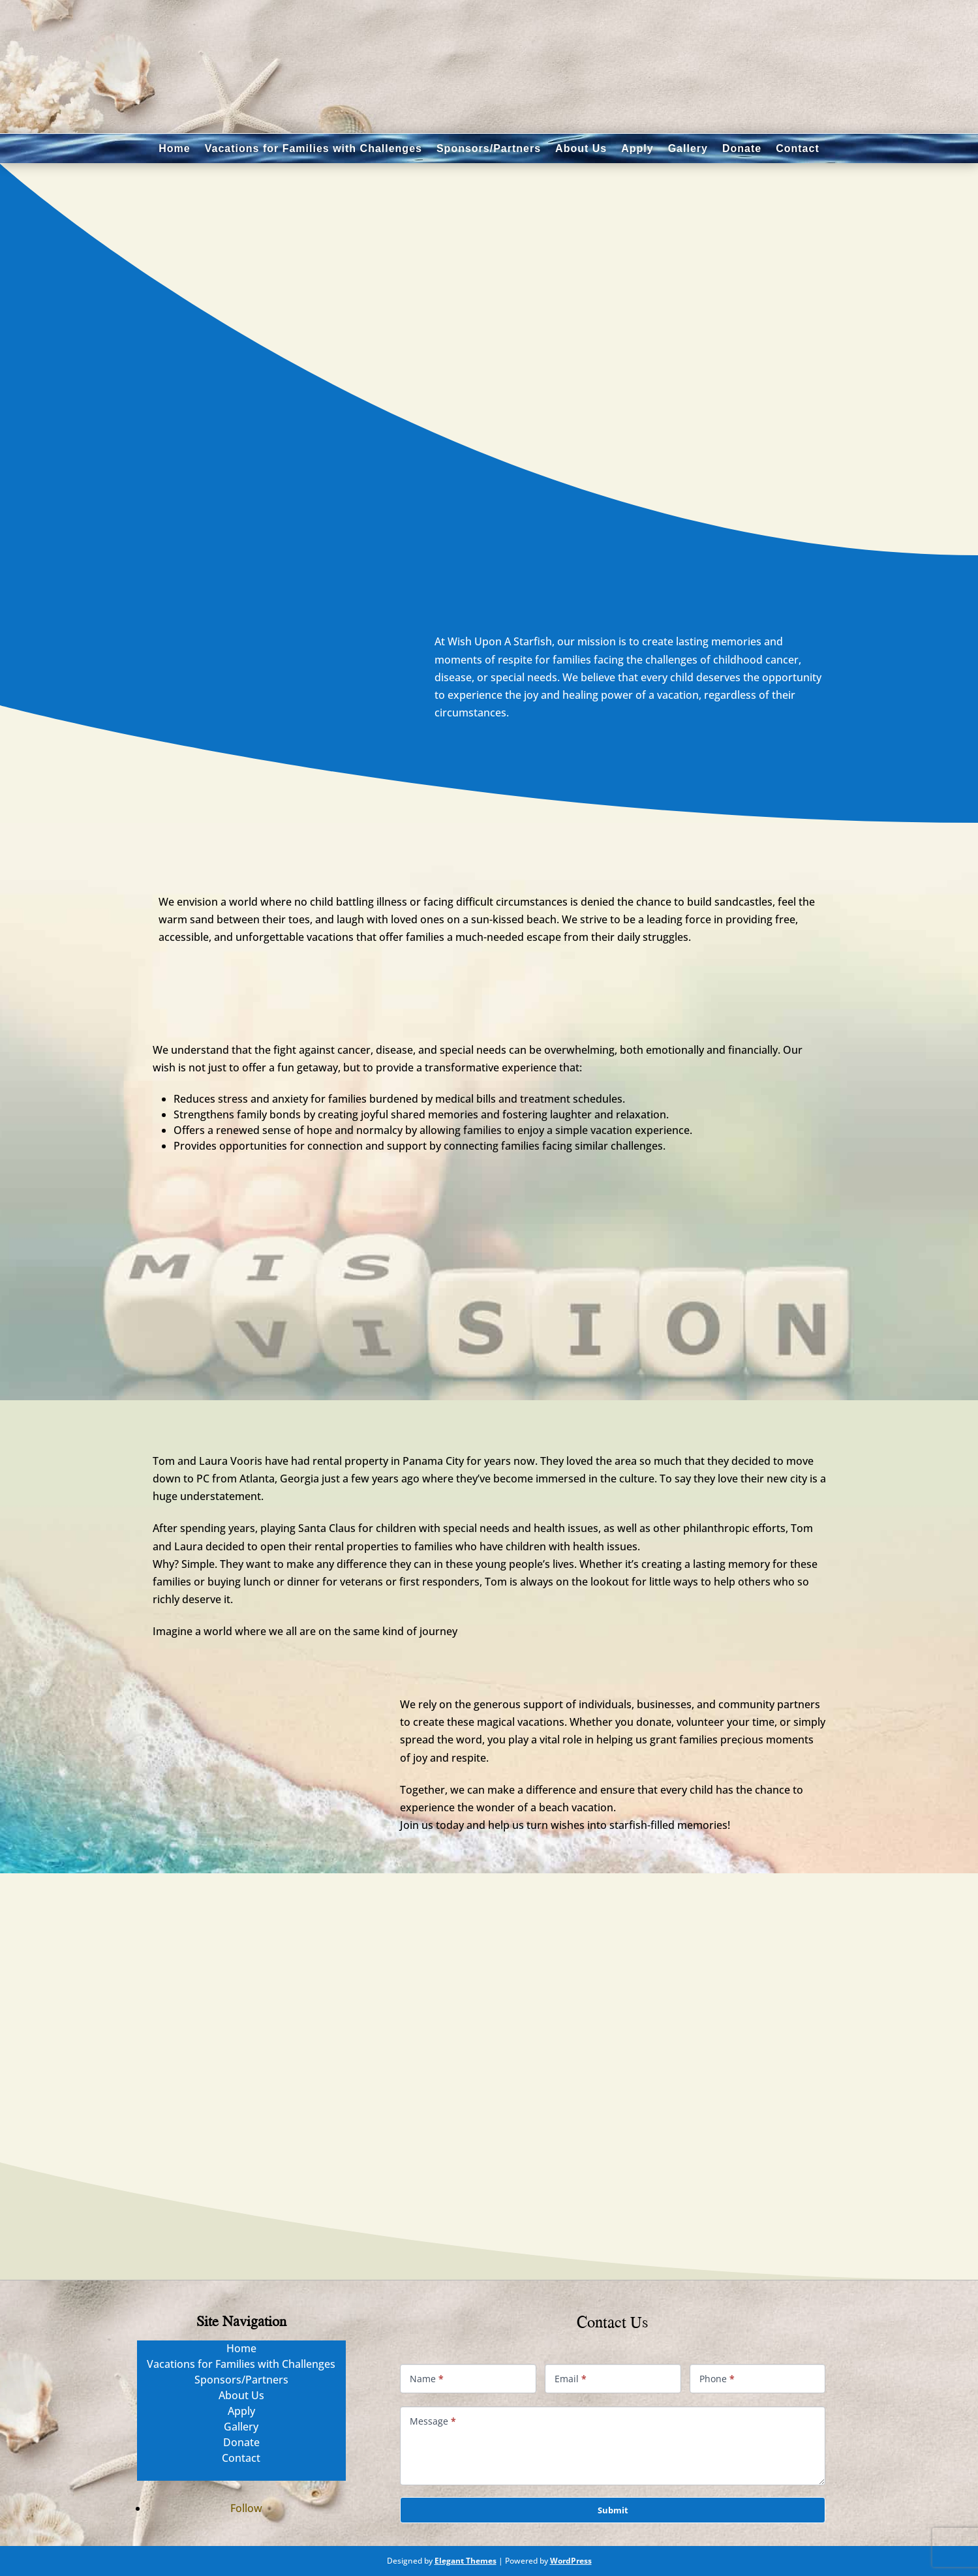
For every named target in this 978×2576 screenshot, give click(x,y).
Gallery (688, 148)
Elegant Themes (466, 2560)
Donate (741, 148)
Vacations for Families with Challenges (313, 148)
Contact (797, 148)
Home (174, 148)
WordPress (571, 2560)
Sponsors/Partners (488, 148)
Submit (613, 2510)
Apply (637, 148)
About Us (581, 148)
